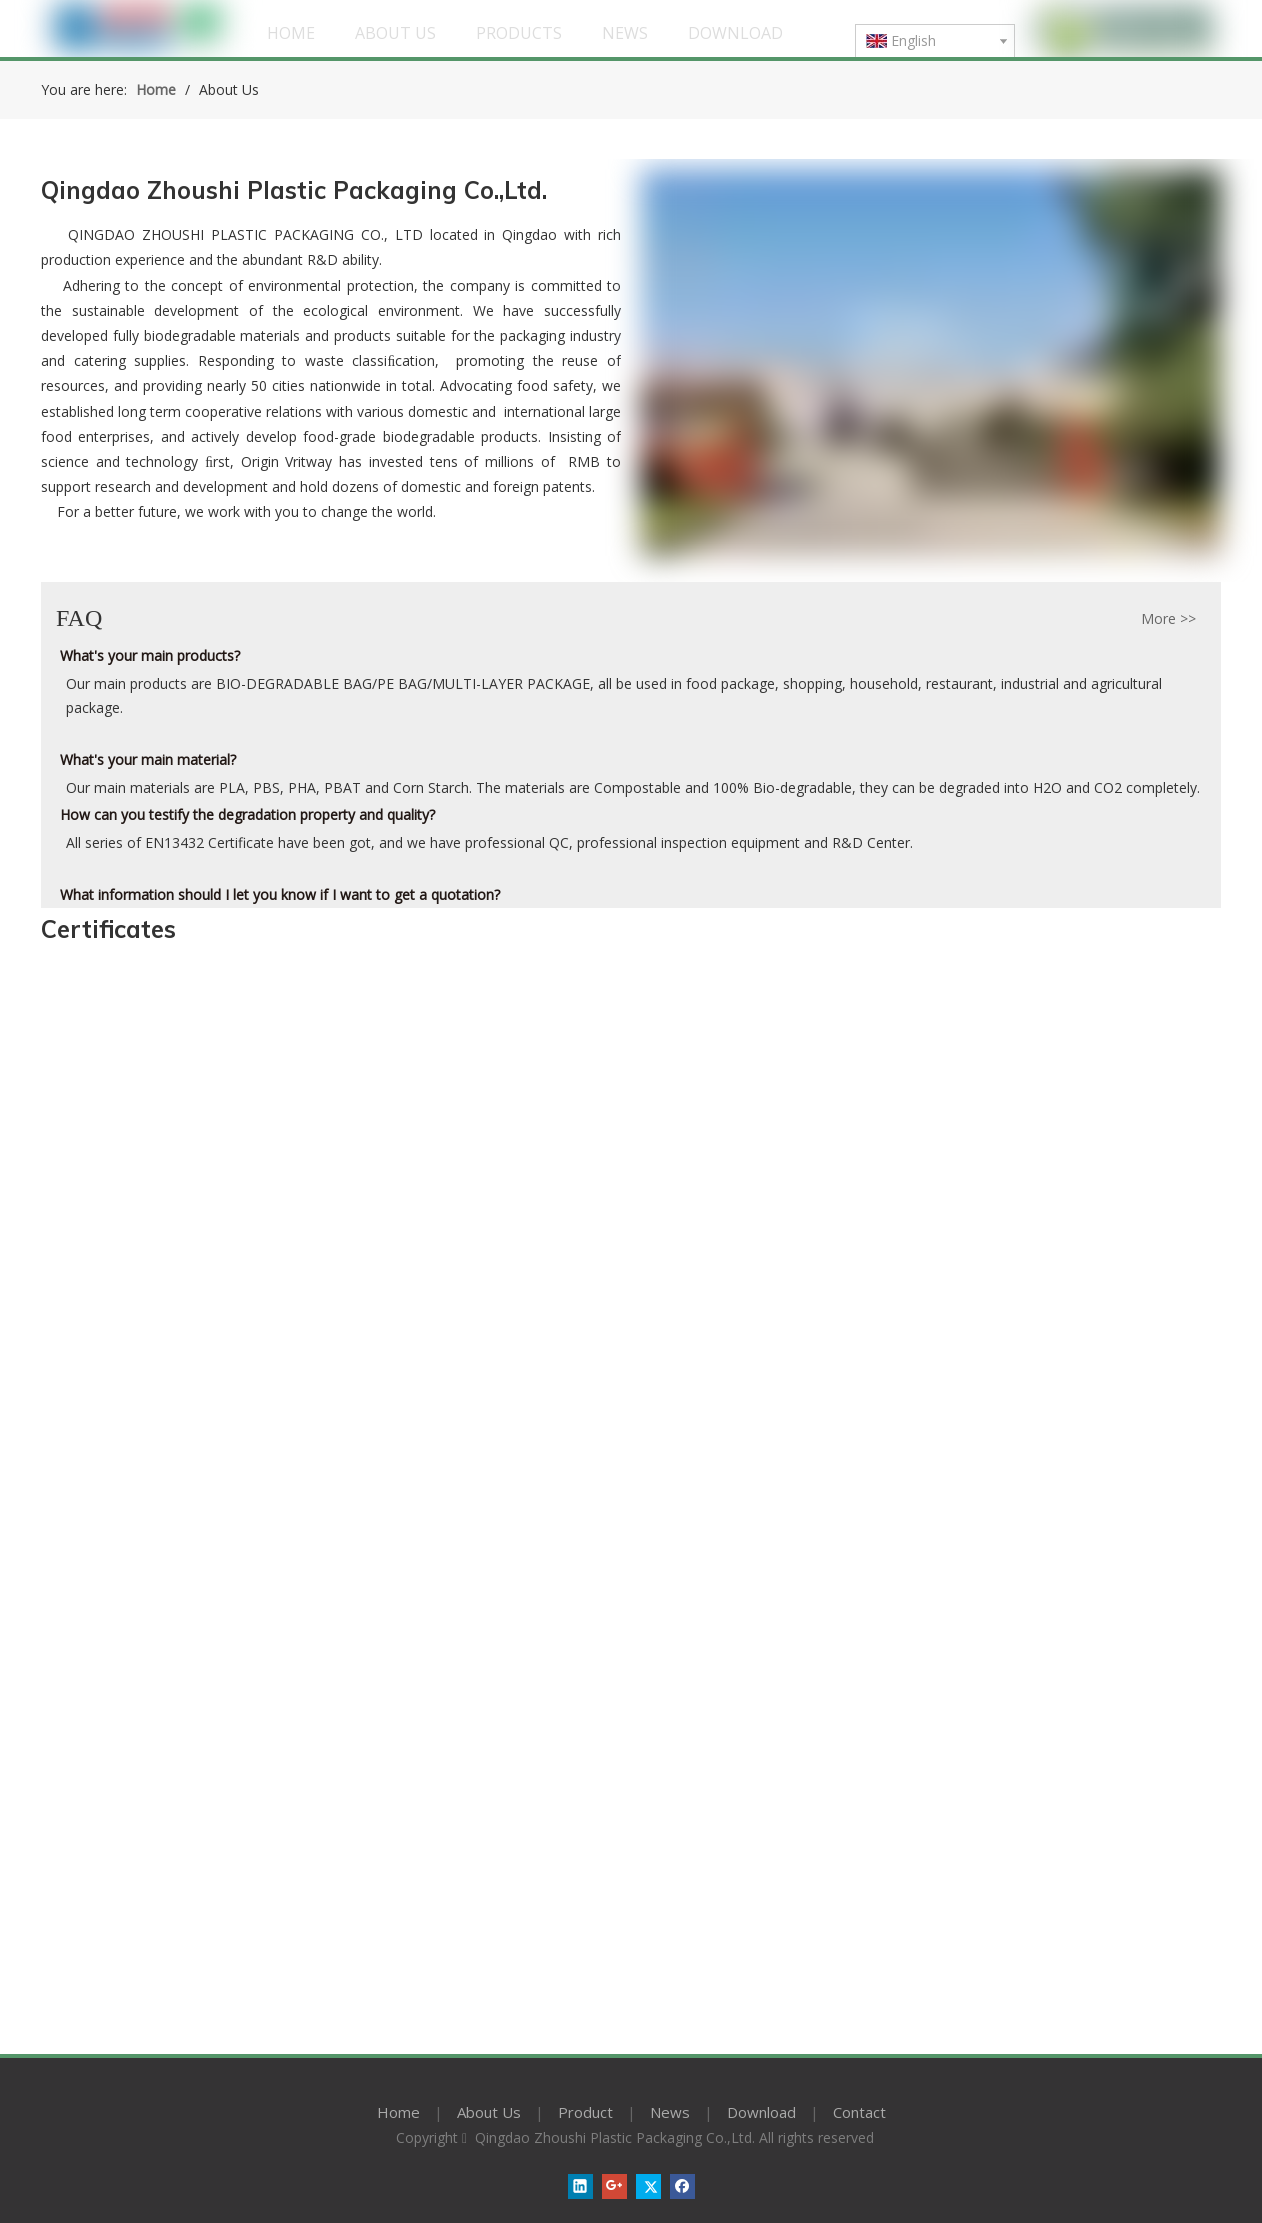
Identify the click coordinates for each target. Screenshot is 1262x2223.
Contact (859, 2112)
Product (585, 2112)
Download (761, 2112)
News (670, 2112)
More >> (1168, 619)
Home (398, 2112)
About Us (489, 2112)
